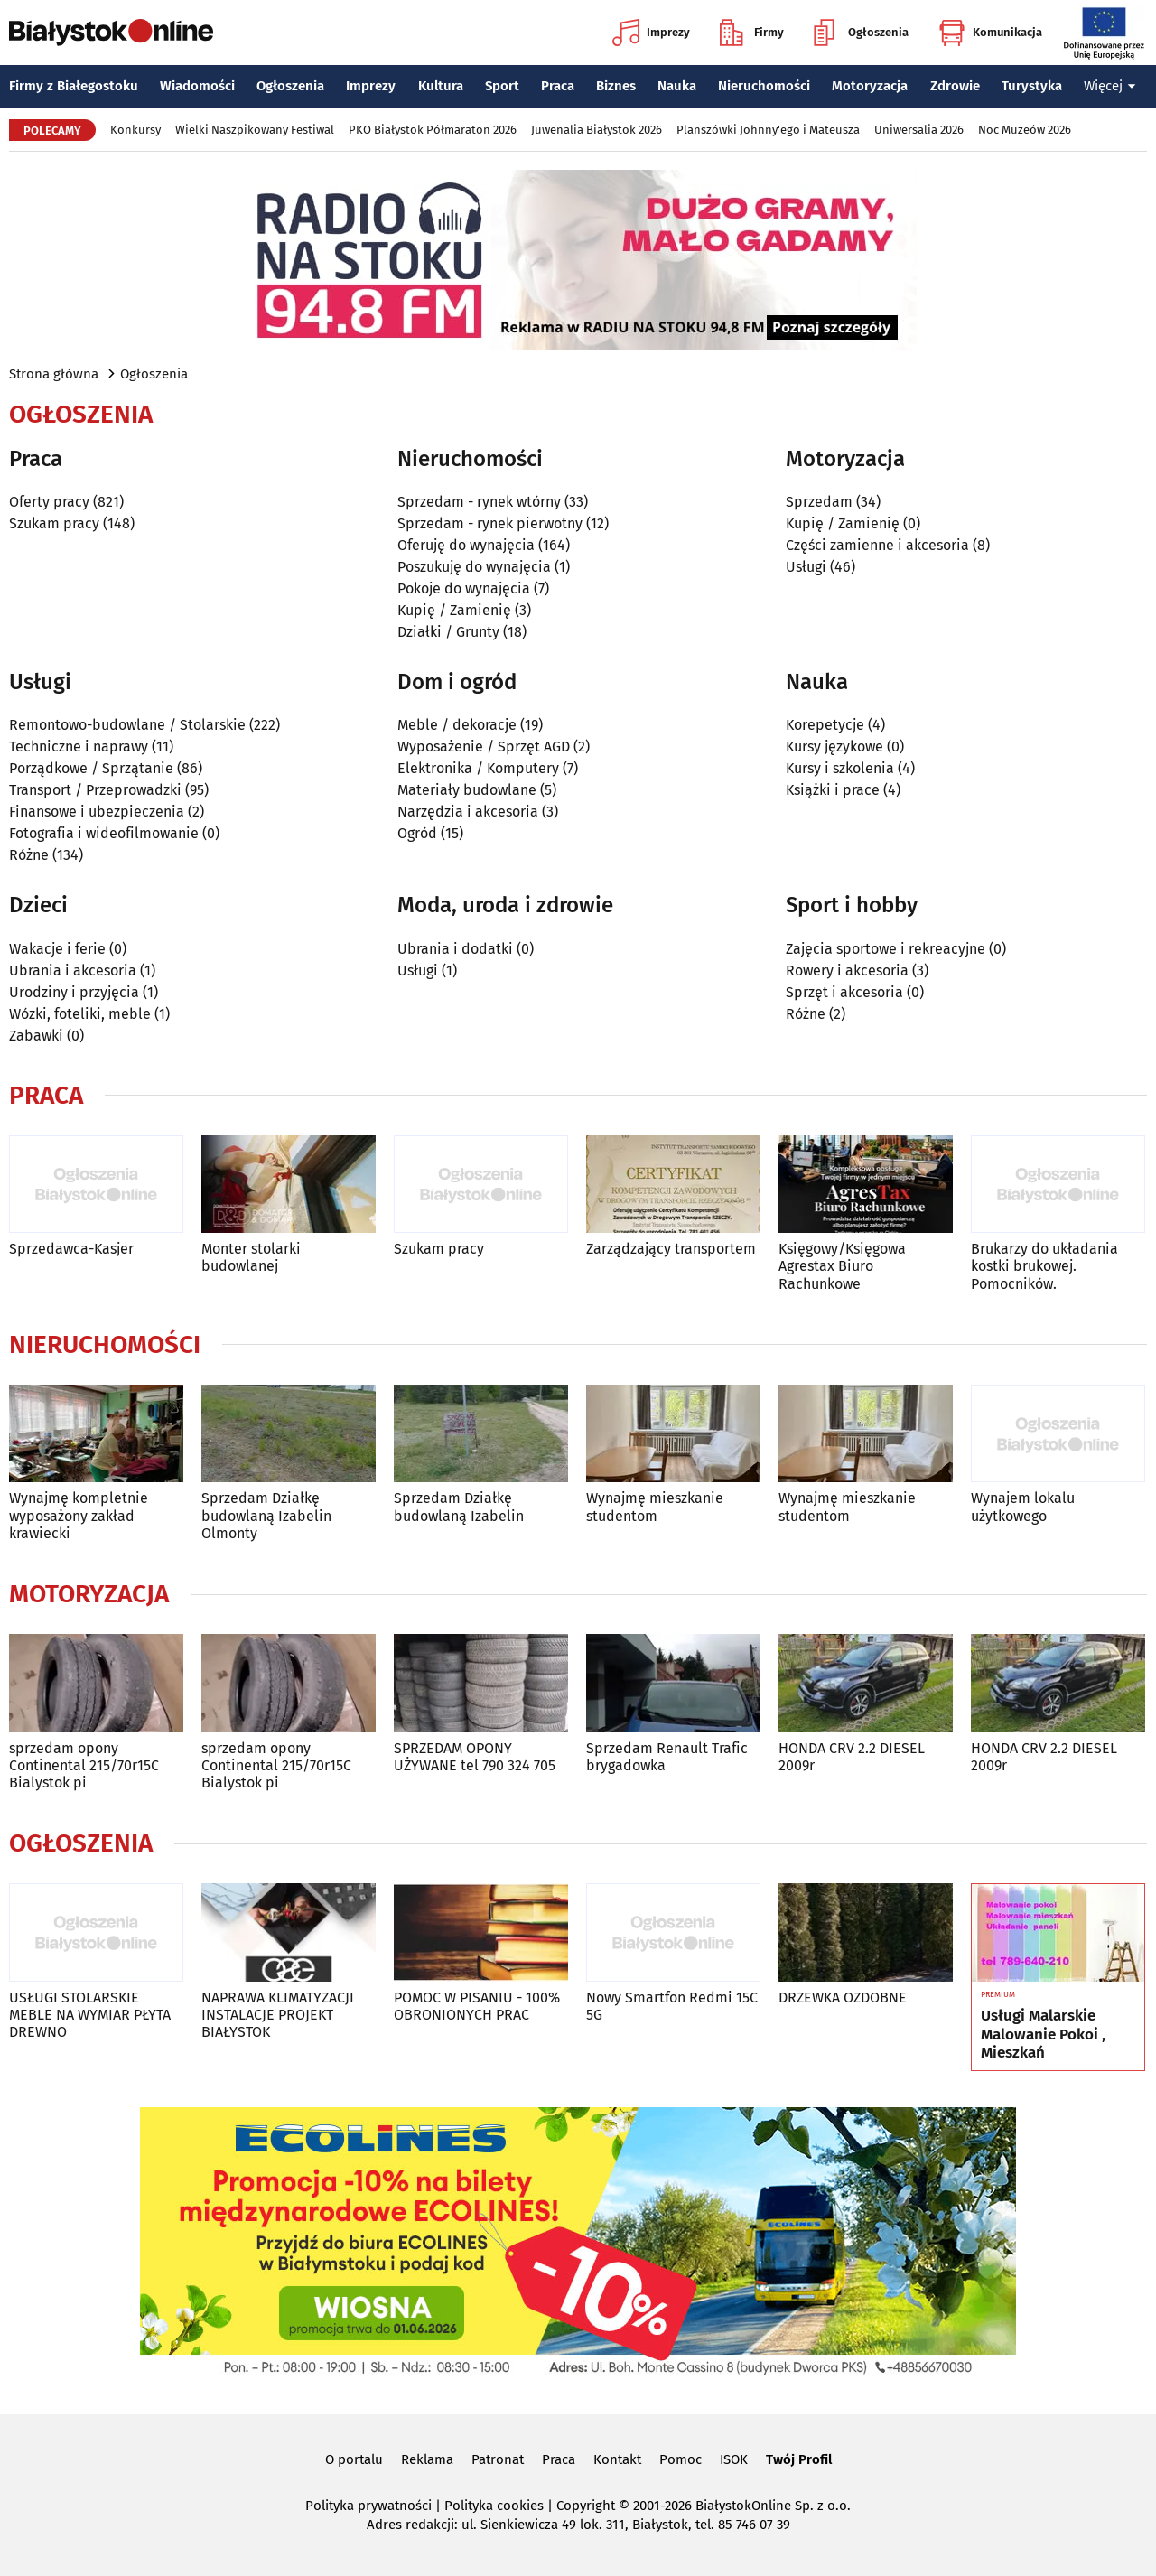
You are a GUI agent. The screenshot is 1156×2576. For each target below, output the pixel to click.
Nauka (676, 86)
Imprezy (651, 32)
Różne (29, 854)
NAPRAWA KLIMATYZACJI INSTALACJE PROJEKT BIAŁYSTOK (277, 2014)
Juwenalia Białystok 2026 (596, 129)
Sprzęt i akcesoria (844, 992)
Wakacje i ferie (57, 948)
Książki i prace (833, 789)
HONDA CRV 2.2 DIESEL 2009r (851, 1757)
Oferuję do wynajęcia (466, 545)
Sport (502, 86)
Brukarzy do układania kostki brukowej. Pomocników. (1044, 1266)
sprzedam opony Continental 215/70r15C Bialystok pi (84, 1765)
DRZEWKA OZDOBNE (842, 1997)
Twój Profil (799, 2459)
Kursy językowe (834, 746)
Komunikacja (990, 32)
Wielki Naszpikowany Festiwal (254, 129)
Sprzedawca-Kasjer (71, 1248)
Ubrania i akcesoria (72, 970)
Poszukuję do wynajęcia (474, 566)
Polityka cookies (494, 2505)
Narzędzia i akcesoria (467, 811)
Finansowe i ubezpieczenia (96, 811)
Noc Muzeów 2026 (1024, 129)
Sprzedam (819, 501)
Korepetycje (825, 724)
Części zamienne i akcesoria (877, 545)
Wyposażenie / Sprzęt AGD (483, 746)
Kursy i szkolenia (840, 768)
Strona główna (53, 374)
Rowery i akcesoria (847, 970)
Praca (557, 86)
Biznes (616, 86)
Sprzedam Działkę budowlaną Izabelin (459, 1506)
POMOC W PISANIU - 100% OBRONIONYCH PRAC (477, 2006)
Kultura (440, 86)
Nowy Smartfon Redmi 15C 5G (672, 2006)
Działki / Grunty (448, 631)
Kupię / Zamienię (454, 610)
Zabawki (36, 1035)
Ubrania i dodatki (455, 948)
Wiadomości (197, 86)
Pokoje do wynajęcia (463, 588)
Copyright (585, 2505)
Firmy (752, 32)
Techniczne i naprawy (78, 746)
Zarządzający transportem (671, 1248)
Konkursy (135, 129)
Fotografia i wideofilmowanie (104, 833)
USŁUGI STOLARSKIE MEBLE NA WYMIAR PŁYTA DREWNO (90, 2014)
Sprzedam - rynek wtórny (479, 501)
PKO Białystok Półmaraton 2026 (433, 129)
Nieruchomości (764, 86)
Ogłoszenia (861, 32)
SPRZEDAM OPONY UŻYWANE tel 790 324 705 (474, 1757)
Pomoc (680, 2459)
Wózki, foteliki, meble (80, 1013)
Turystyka (1032, 86)
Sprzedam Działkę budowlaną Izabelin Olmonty (266, 1515)
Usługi (806, 566)
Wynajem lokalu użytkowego (1023, 1506)
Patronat (497, 2459)
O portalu (354, 2459)
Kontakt (617, 2459)
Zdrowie (955, 86)
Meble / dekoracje (457, 724)
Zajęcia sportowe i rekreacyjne (885, 948)
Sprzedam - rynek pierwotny (490, 523)
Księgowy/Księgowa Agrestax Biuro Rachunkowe (842, 1266)
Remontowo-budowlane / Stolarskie (127, 724)
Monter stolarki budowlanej (251, 1257)
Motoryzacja (870, 86)
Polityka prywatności (368, 2505)
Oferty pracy (49, 501)
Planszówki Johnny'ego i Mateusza (768, 129)
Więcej (1110, 86)
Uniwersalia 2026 (919, 129)
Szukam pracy (54, 523)
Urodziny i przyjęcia (74, 992)
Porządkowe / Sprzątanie (91, 768)
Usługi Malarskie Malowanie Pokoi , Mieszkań (1043, 2034)
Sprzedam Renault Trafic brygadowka (667, 1757)
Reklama (427, 2459)
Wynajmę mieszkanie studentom (654, 1506)
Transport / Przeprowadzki (95, 789)
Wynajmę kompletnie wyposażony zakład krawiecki (78, 1515)
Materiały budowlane (466, 789)
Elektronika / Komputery (478, 768)
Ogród (417, 833)
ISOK (734, 2459)
